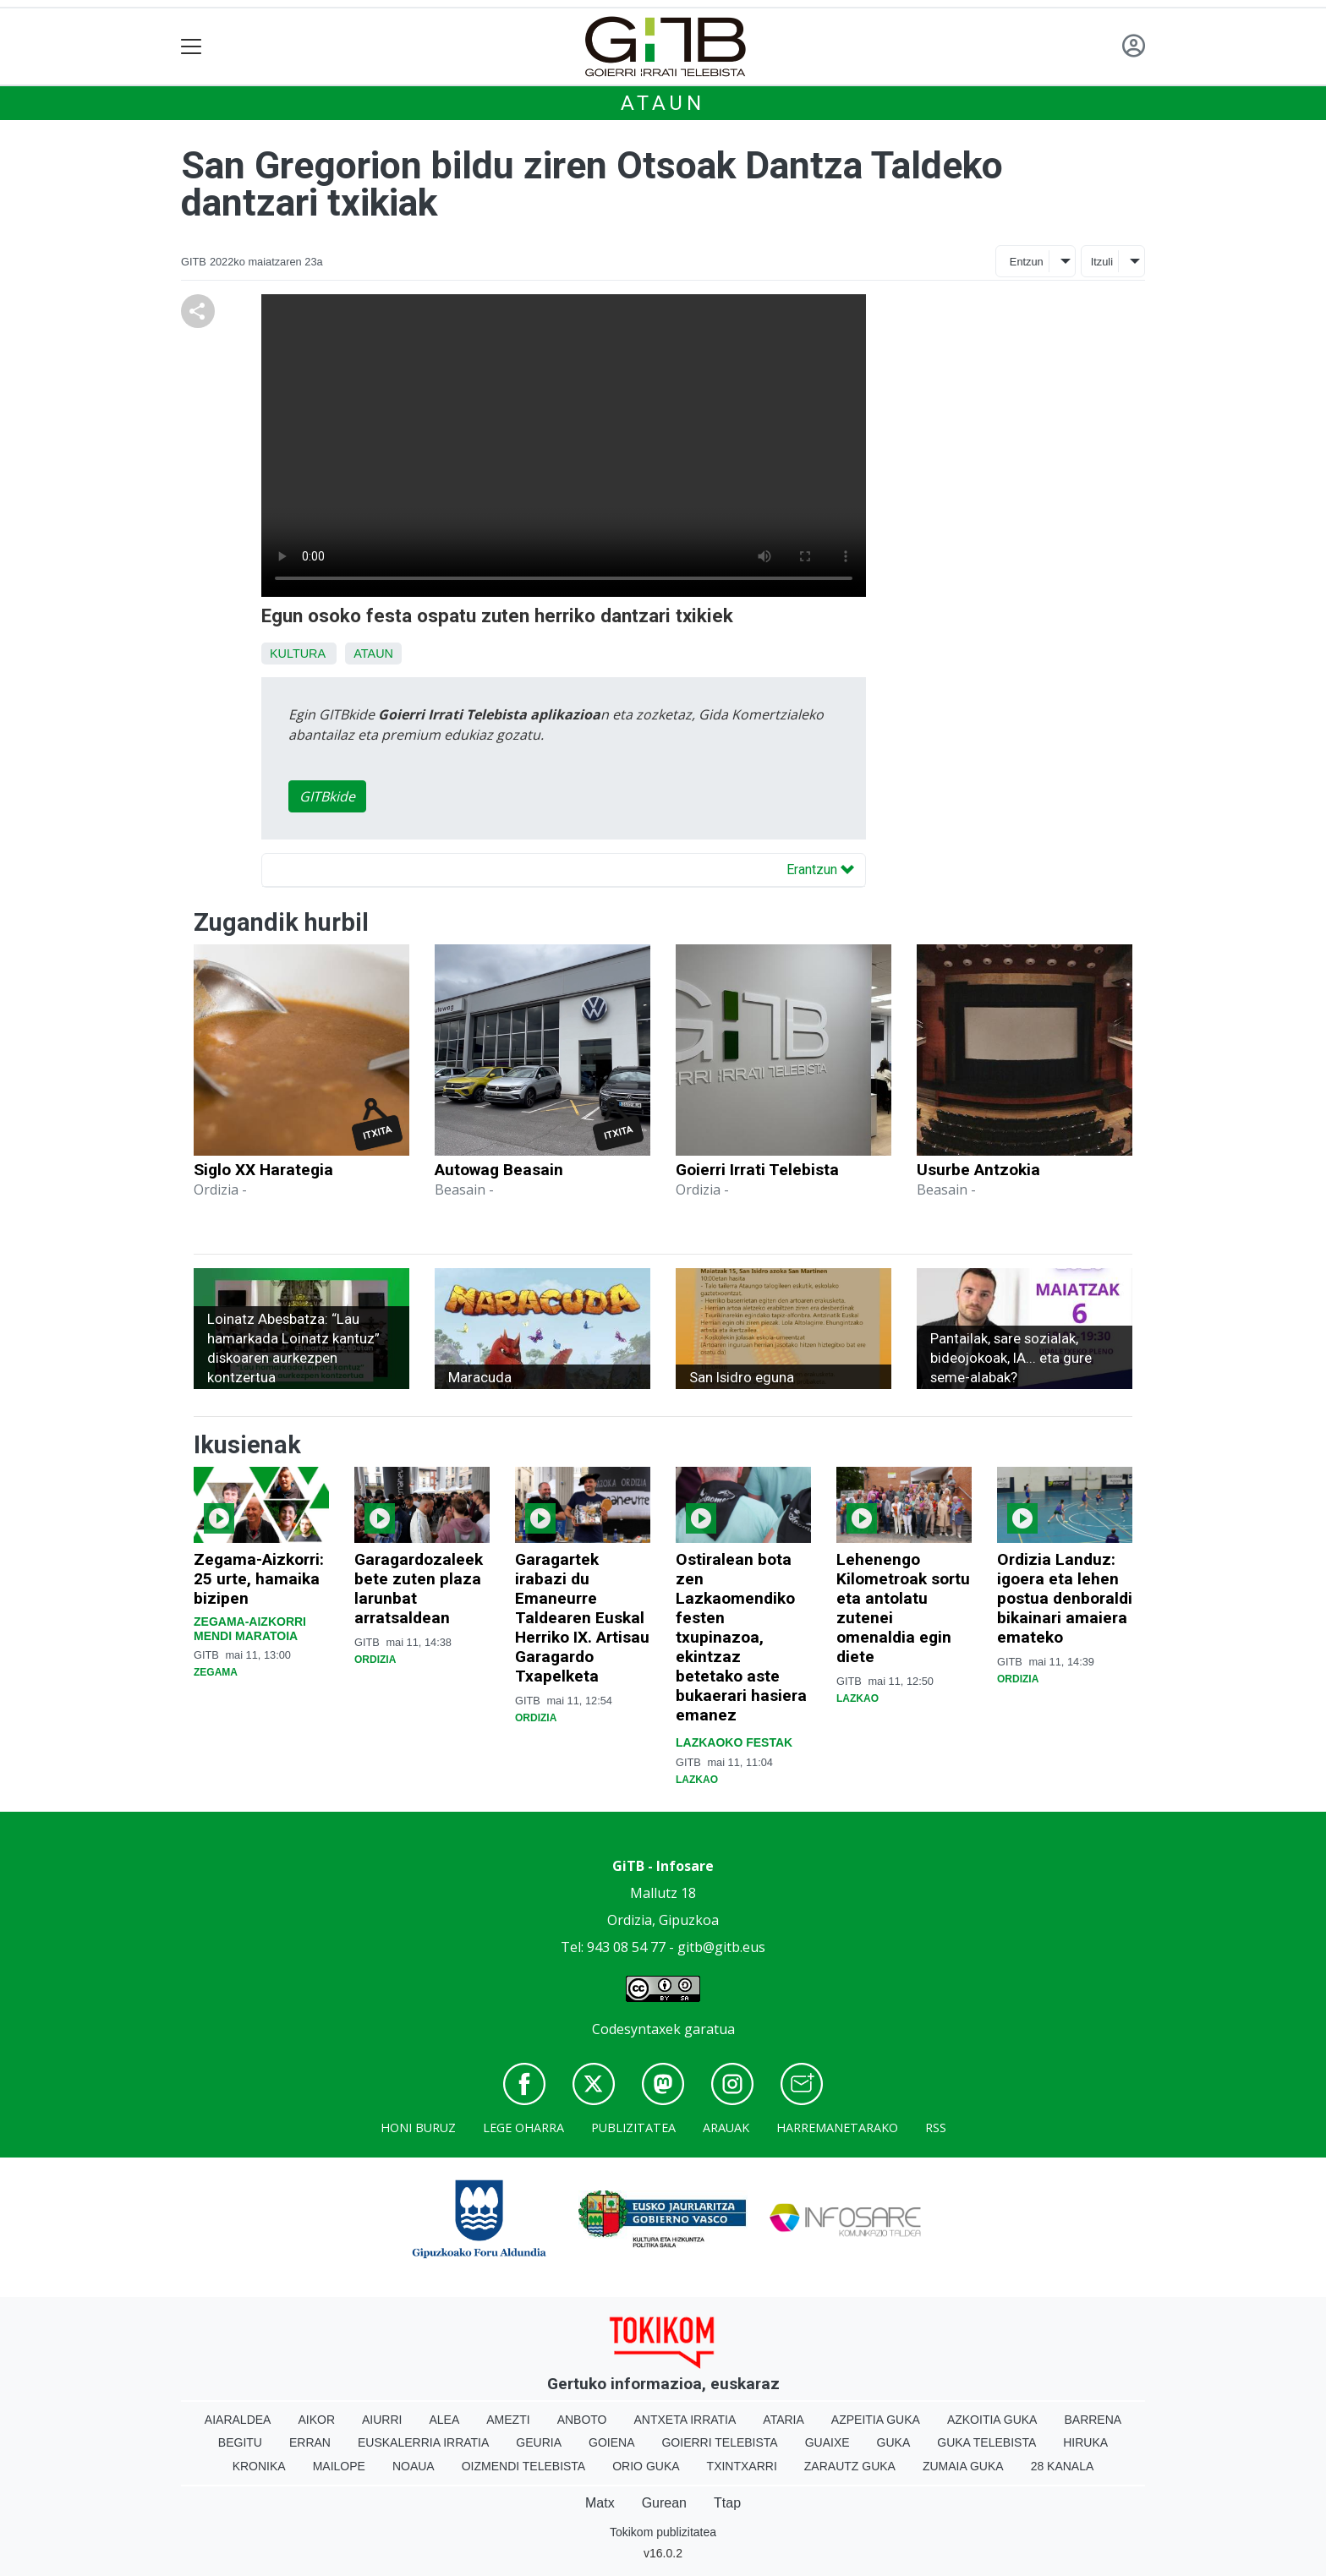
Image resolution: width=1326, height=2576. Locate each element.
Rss (935, 2127)
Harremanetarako (837, 2127)
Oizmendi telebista (524, 2466)
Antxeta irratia (685, 2419)
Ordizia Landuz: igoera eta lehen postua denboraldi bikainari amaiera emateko (1064, 1598)
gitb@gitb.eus (721, 1947)
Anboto (582, 2419)
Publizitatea (633, 2127)
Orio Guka (645, 2466)
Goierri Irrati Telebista (757, 1169)
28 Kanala (1062, 2466)
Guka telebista (986, 2442)
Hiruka (1085, 2442)
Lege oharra (523, 2127)
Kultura (297, 653)
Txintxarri (742, 2466)
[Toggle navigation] (191, 47)
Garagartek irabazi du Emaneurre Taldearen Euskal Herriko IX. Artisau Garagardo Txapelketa (582, 1618)
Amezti (507, 2419)
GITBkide (327, 796)
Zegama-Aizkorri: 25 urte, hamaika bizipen (259, 1579)
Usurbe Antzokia (978, 1169)
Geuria (539, 2442)
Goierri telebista (719, 2442)
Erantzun (820, 869)
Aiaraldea (238, 2419)
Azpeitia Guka (875, 2419)
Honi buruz (418, 2127)
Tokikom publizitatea (663, 2532)
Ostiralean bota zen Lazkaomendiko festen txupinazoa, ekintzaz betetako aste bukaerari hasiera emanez (741, 1637)
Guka (894, 2442)
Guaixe (827, 2442)
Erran (310, 2442)
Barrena (1092, 2419)
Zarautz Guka (850, 2466)
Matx (600, 2503)
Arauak (726, 2127)
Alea (444, 2419)
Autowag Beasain (499, 1169)
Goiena (611, 2442)
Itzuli (1102, 261)
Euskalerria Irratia (423, 2442)
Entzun (1027, 261)
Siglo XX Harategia (263, 1169)
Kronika (259, 2466)
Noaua (413, 2466)
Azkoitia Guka (992, 2419)
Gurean (664, 2503)
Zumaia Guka (963, 2466)
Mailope (339, 2466)
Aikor (316, 2419)
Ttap (727, 2503)
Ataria (783, 2419)
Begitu (240, 2442)
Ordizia (375, 1659)
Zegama (216, 1672)
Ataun (663, 103)
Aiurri (382, 2419)
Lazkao (697, 1780)
